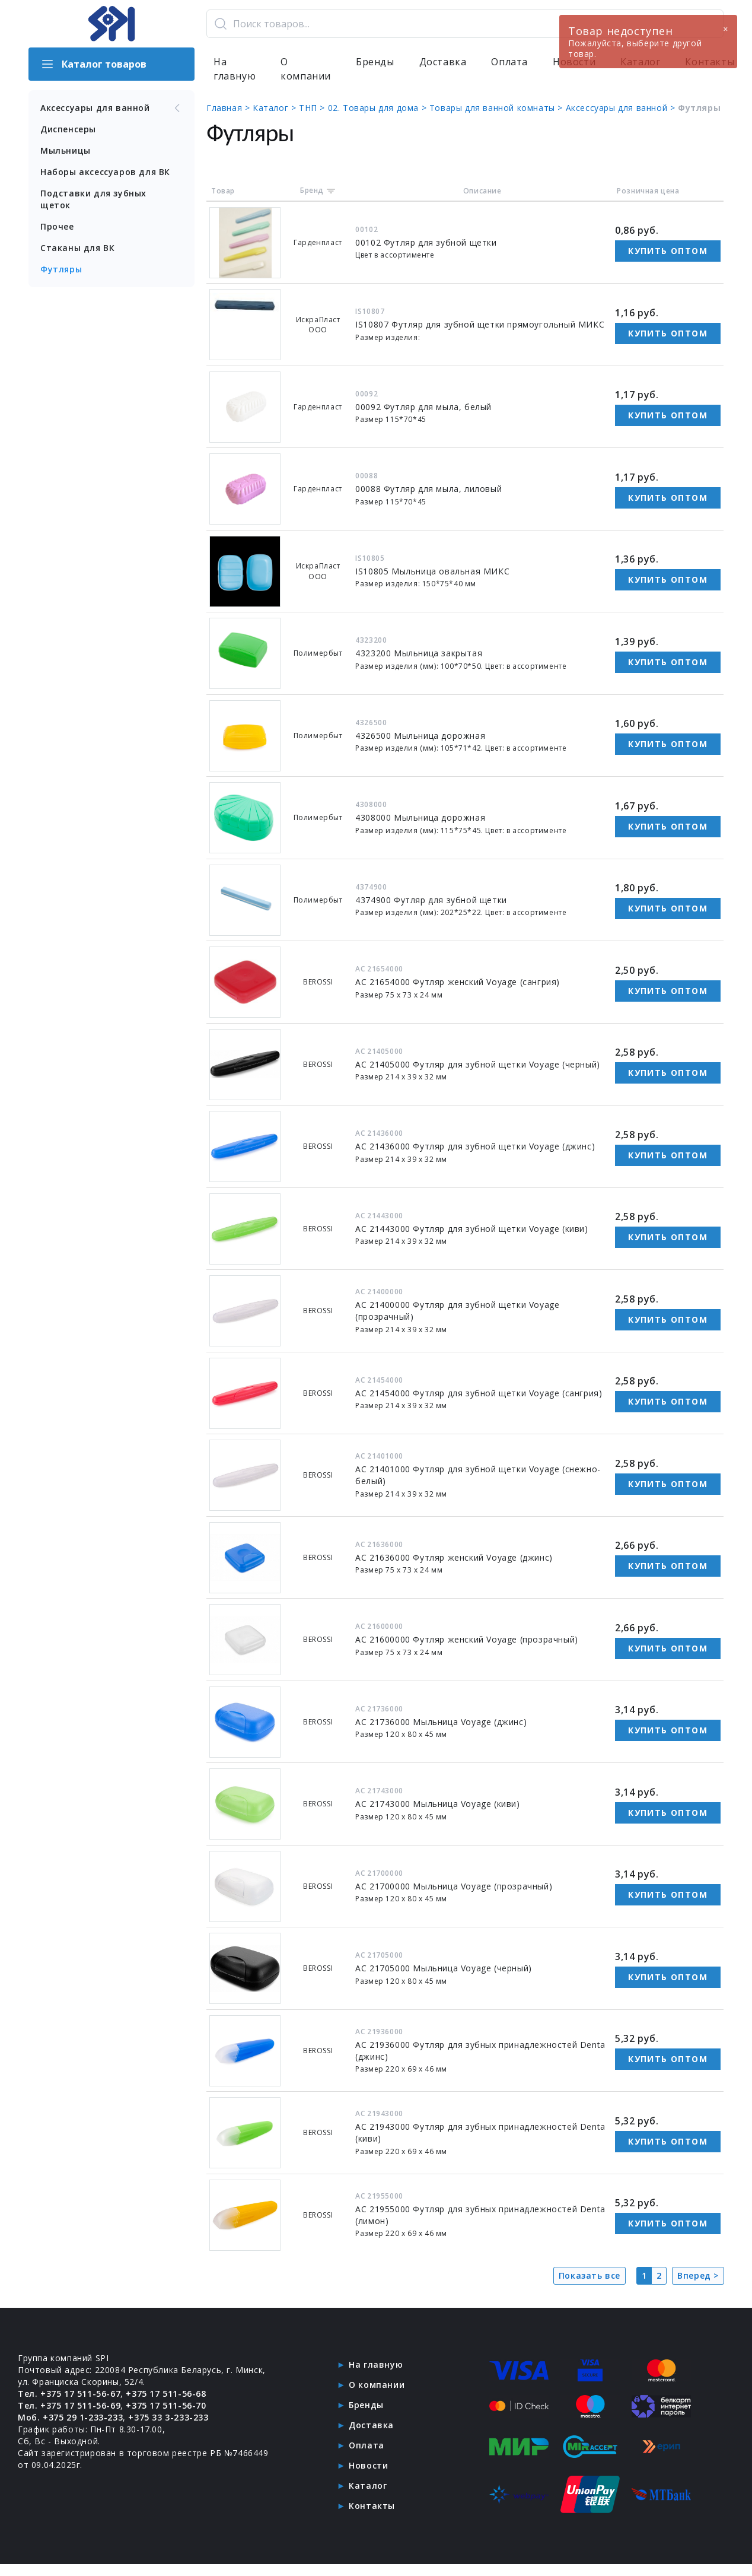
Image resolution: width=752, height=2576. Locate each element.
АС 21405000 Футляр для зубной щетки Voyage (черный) (477, 1064)
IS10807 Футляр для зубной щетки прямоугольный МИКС (479, 324)
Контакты (372, 2505)
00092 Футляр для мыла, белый (423, 406)
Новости (368, 2465)
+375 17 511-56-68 (166, 2393)
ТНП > (313, 107)
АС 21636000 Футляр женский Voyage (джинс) (454, 1557)
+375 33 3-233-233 (168, 2417)
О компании (306, 68)
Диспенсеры (68, 129)
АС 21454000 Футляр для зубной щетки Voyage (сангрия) (478, 1393)
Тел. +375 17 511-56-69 (69, 2405)
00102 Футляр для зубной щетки (425, 242)
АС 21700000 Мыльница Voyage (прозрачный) (453, 1886)
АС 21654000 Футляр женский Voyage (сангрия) (457, 981)
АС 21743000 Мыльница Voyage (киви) (437, 1803)
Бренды (375, 61)
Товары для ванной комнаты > (497, 107)
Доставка (443, 61)
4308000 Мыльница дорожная (420, 817)
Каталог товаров (93, 64)
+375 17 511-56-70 (166, 2405)
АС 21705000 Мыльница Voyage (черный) (443, 1968)
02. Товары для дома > (378, 107)
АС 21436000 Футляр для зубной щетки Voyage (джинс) (475, 1146)
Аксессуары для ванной (111, 108)
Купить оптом (668, 250)
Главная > (229, 107)
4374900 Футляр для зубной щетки (431, 900)
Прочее (57, 226)
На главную (235, 68)
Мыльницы (65, 150)
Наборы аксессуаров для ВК (105, 171)
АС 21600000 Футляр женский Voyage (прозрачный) (466, 1639)
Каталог (368, 2485)
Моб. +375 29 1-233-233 (70, 2417)
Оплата (509, 61)
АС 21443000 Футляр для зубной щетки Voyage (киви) (471, 1228)
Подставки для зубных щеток (93, 199)
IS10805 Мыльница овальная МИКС (432, 571)
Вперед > (698, 2275)
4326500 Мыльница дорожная (420, 735)
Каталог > (276, 107)
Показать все (589, 2275)
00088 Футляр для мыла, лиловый (428, 488)
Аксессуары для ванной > (622, 107)
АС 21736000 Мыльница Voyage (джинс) (441, 1721)
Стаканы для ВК (77, 247)
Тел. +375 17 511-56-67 (69, 2393)
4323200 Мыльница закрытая (418, 653)
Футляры (61, 269)
